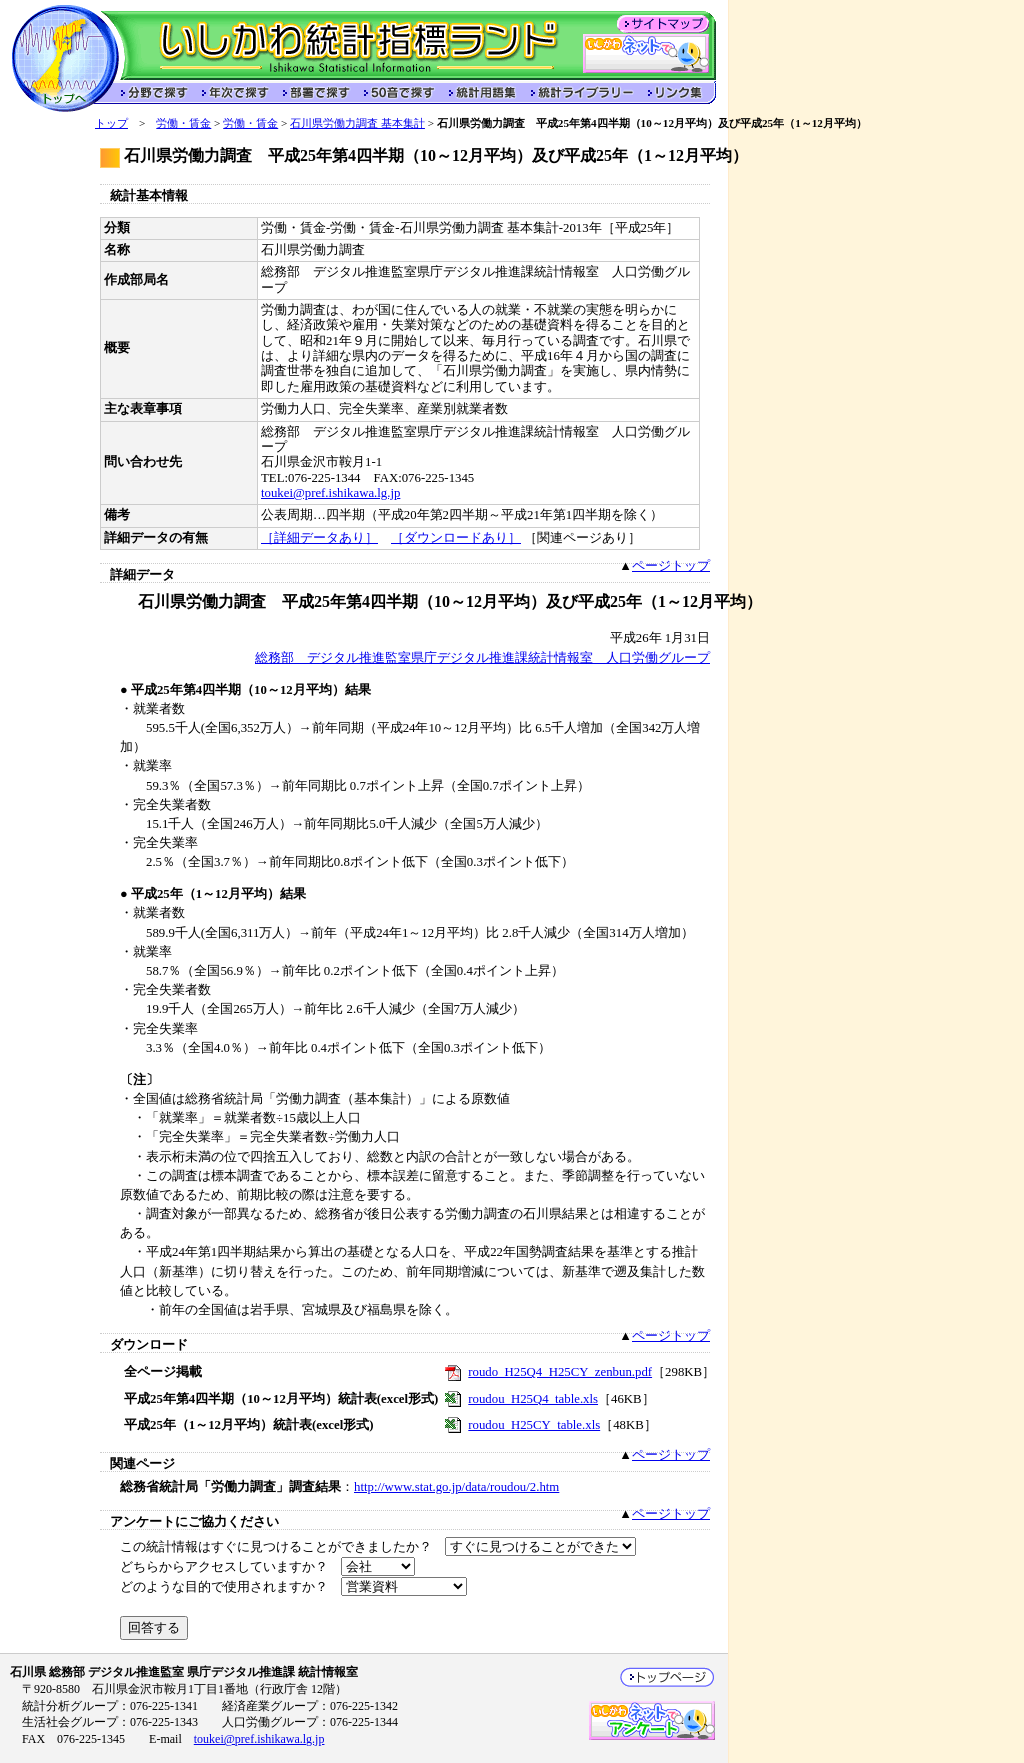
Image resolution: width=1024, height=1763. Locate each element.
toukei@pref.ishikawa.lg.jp (330, 493)
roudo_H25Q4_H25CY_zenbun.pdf (560, 1372)
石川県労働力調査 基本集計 (357, 123)
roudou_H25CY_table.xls (534, 1425)
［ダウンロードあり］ (456, 538)
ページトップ (671, 566)
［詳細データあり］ (319, 538)
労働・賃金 (183, 123)
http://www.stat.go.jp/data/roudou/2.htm (456, 1487)
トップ (111, 123)
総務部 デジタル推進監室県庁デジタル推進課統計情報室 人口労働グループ (482, 658)
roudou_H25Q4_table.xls (533, 1399)
